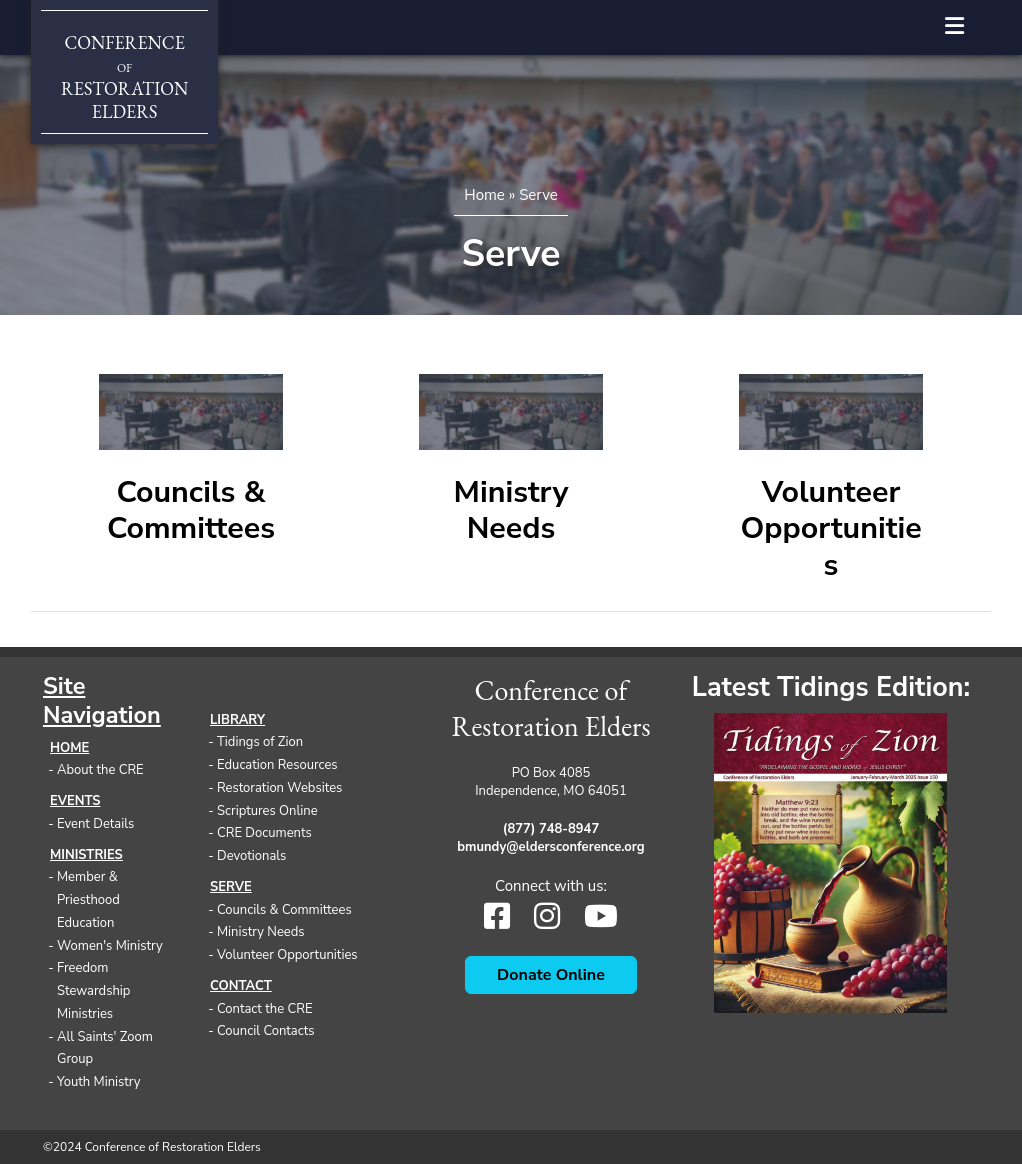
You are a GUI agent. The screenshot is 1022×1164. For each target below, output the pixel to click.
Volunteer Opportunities (830, 528)
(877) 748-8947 (551, 829)
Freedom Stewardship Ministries (93, 991)
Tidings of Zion (260, 742)
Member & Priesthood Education (88, 900)
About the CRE (100, 770)
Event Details (95, 824)
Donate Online (551, 975)
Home (484, 195)
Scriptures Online (267, 811)
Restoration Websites (279, 788)
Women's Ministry (110, 946)
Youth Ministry (99, 1082)
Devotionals (251, 856)
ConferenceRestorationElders (124, 77)
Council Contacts (266, 1031)
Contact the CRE (264, 1009)
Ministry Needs (511, 510)
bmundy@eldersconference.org (550, 847)
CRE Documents (264, 833)
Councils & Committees (191, 510)
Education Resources (277, 765)
